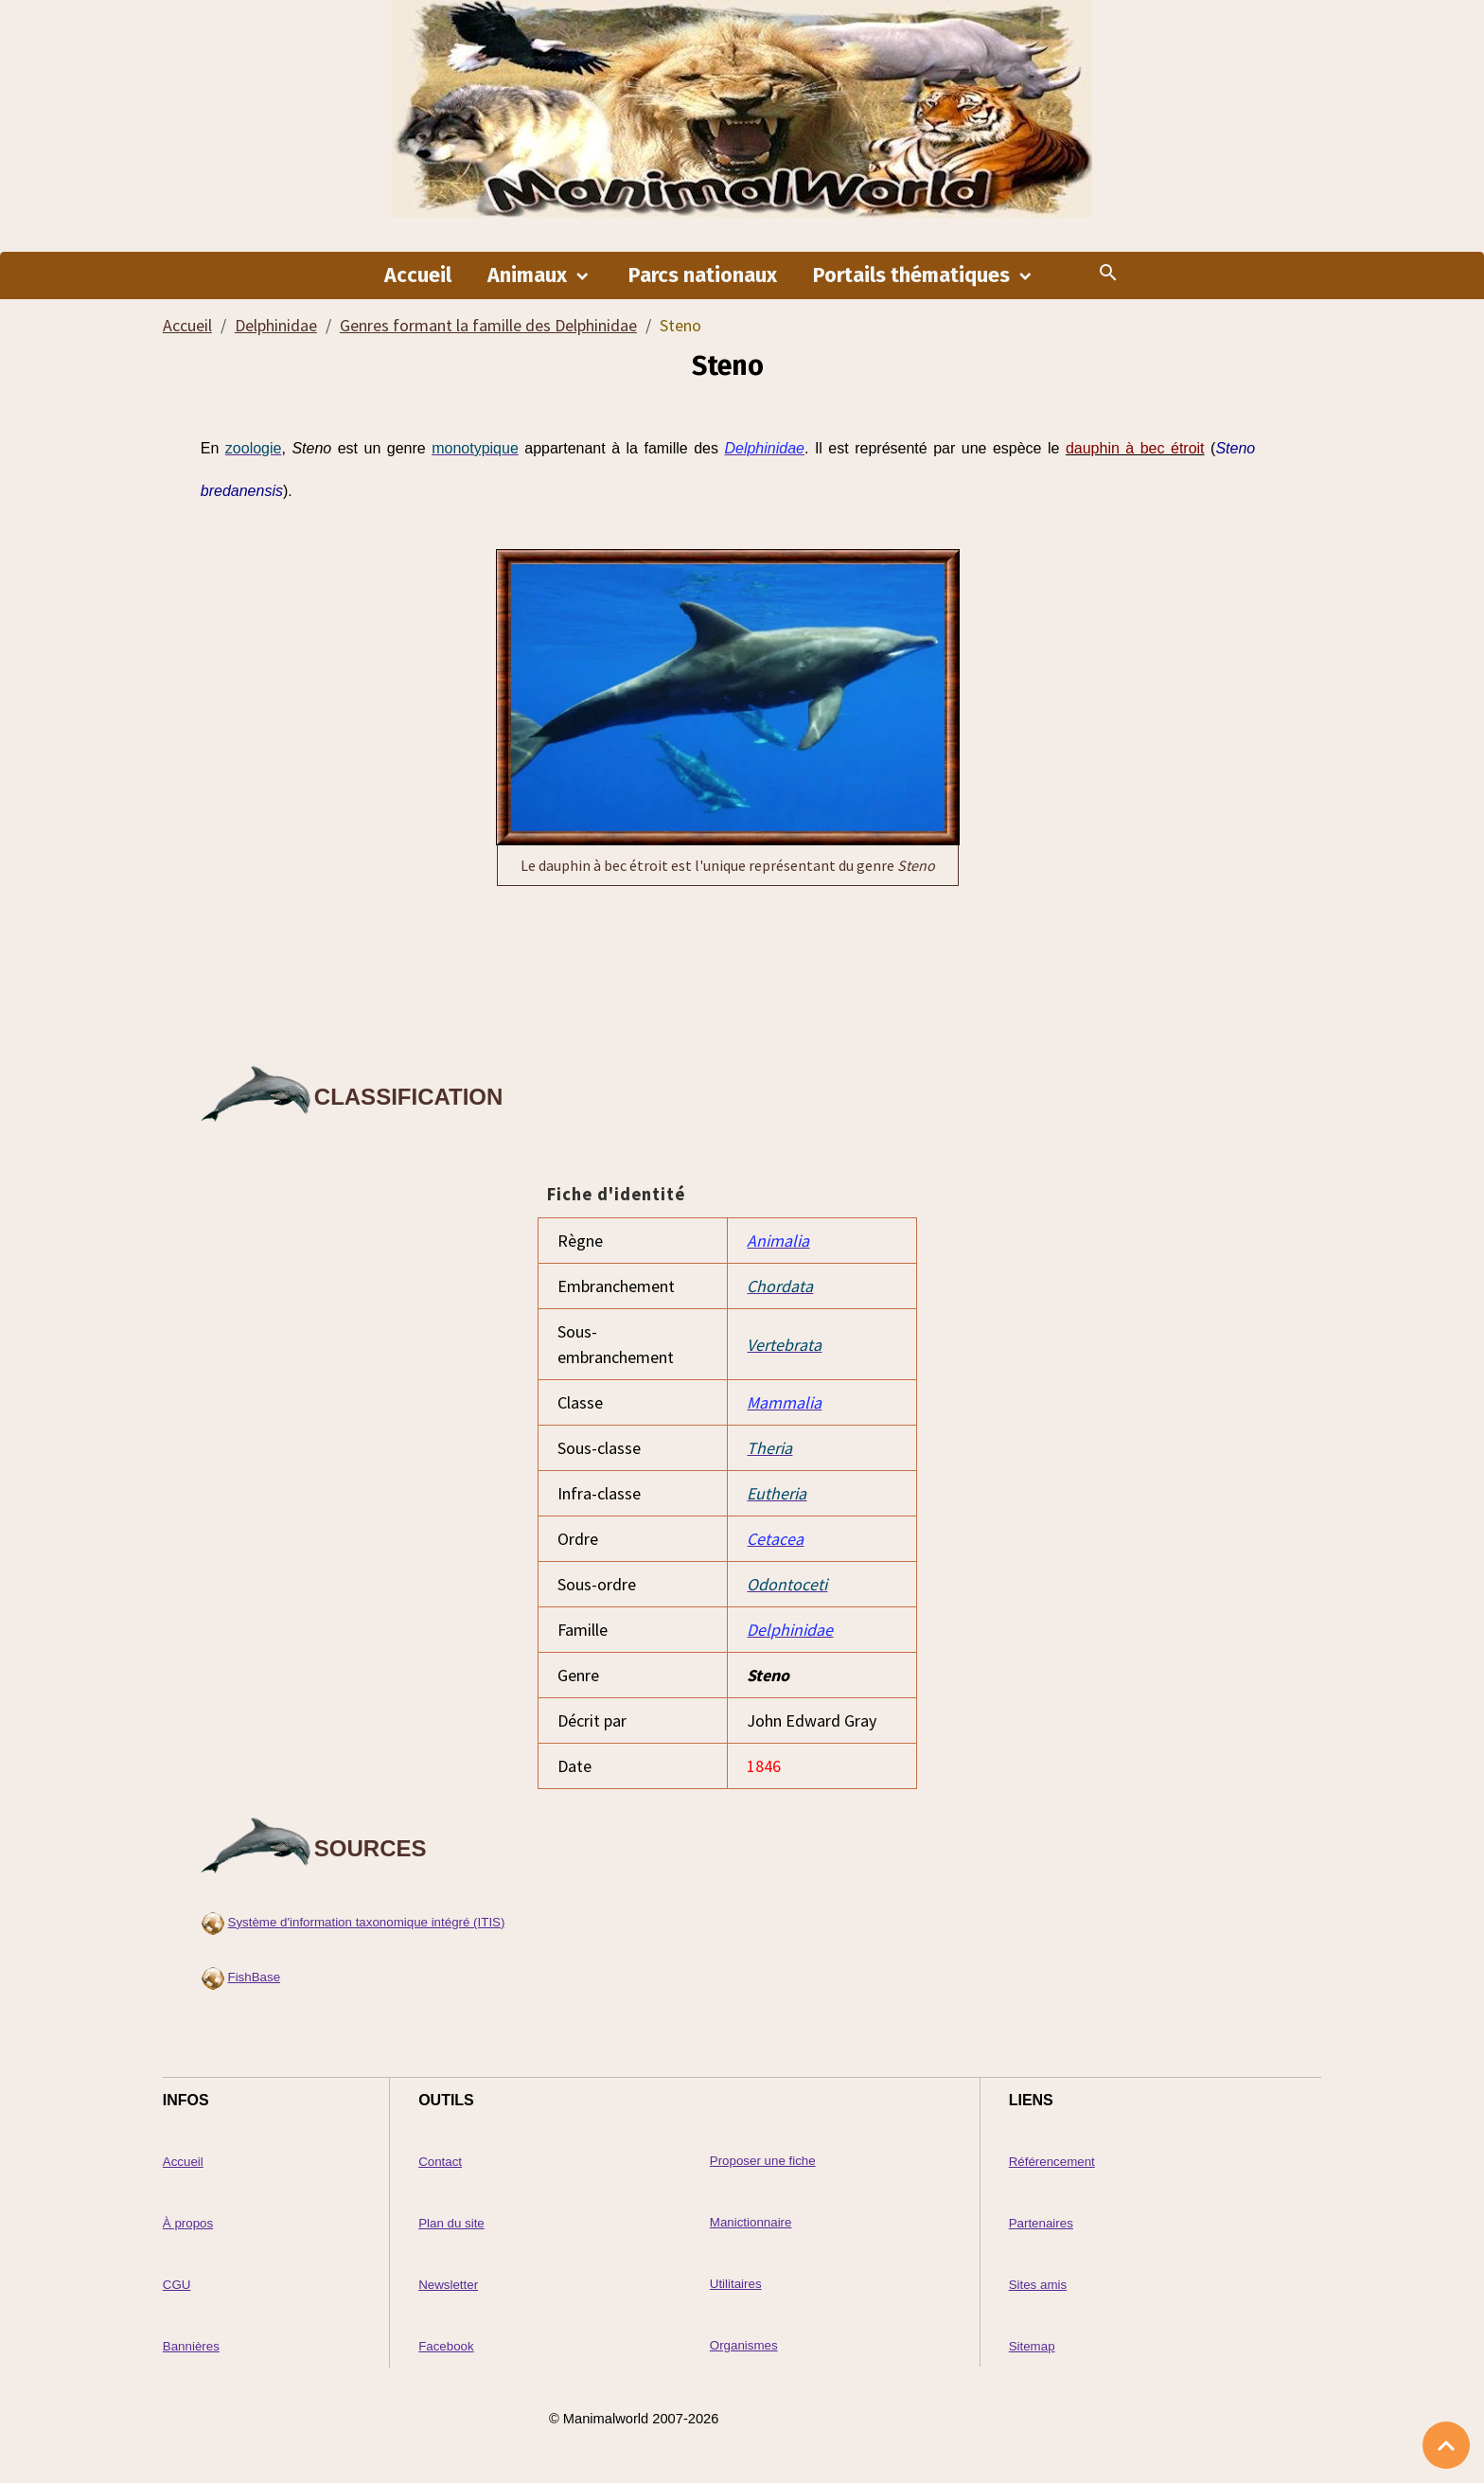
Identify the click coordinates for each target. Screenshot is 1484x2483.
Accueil (417, 275)
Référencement (1052, 2162)
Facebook (446, 2346)
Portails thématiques (914, 275)
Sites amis (1038, 2285)
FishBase (254, 1977)
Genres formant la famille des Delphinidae (488, 325)
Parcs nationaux (702, 275)
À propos (188, 2223)
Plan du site (451, 2223)
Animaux (529, 275)
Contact (440, 2162)
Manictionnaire (751, 2222)
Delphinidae (276, 325)
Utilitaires (736, 2284)
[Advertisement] (727, 971)
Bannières (191, 2346)
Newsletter (448, 2285)
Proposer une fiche (763, 2161)
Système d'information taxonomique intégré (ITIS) (366, 1922)
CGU (177, 2285)
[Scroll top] (1446, 2445)
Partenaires (1041, 2223)
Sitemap (1032, 2346)
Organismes (744, 2345)
